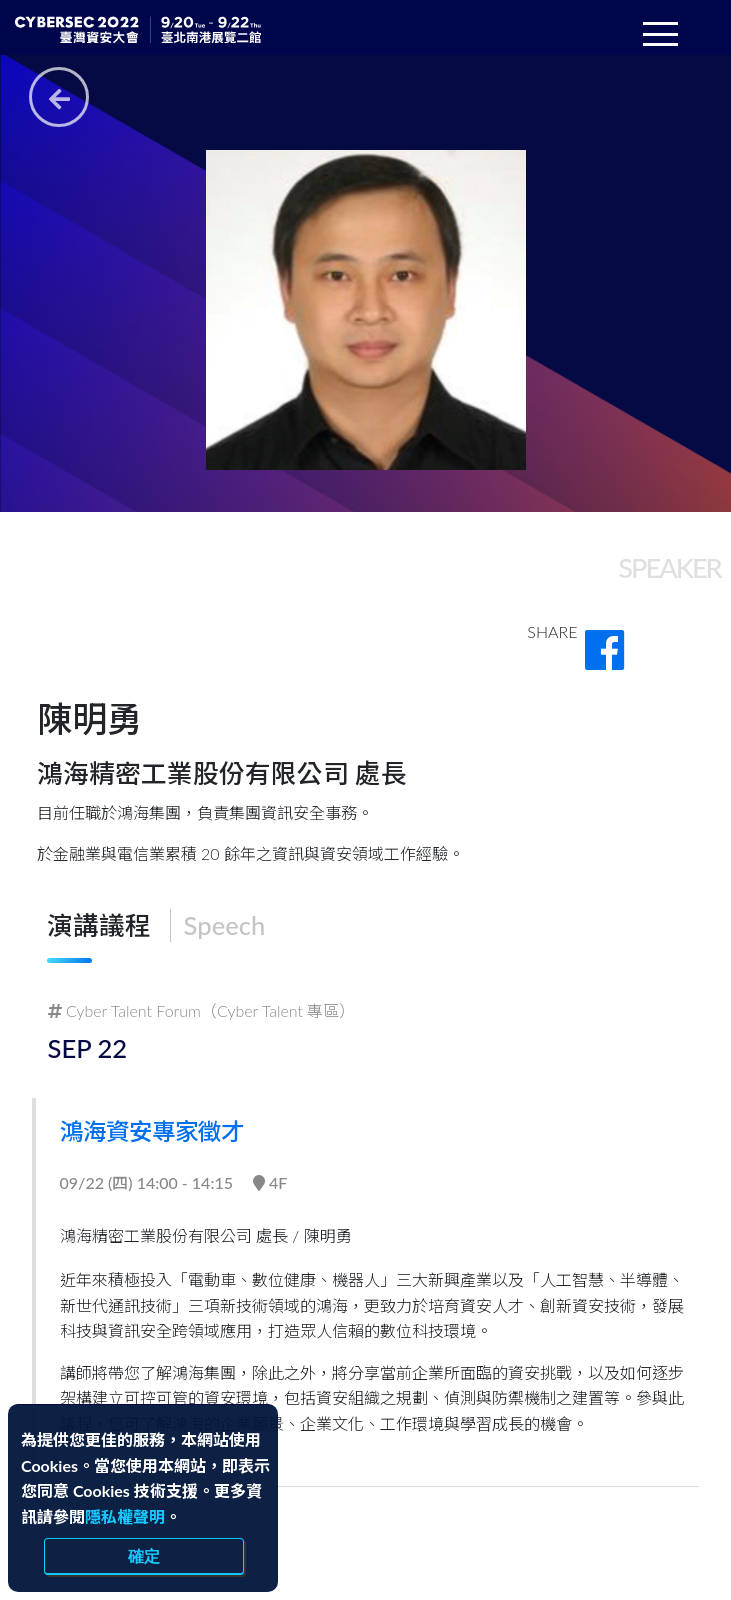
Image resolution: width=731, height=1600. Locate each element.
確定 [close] (144, 1556)
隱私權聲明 (125, 1516)
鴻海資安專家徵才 (167, 1130)
